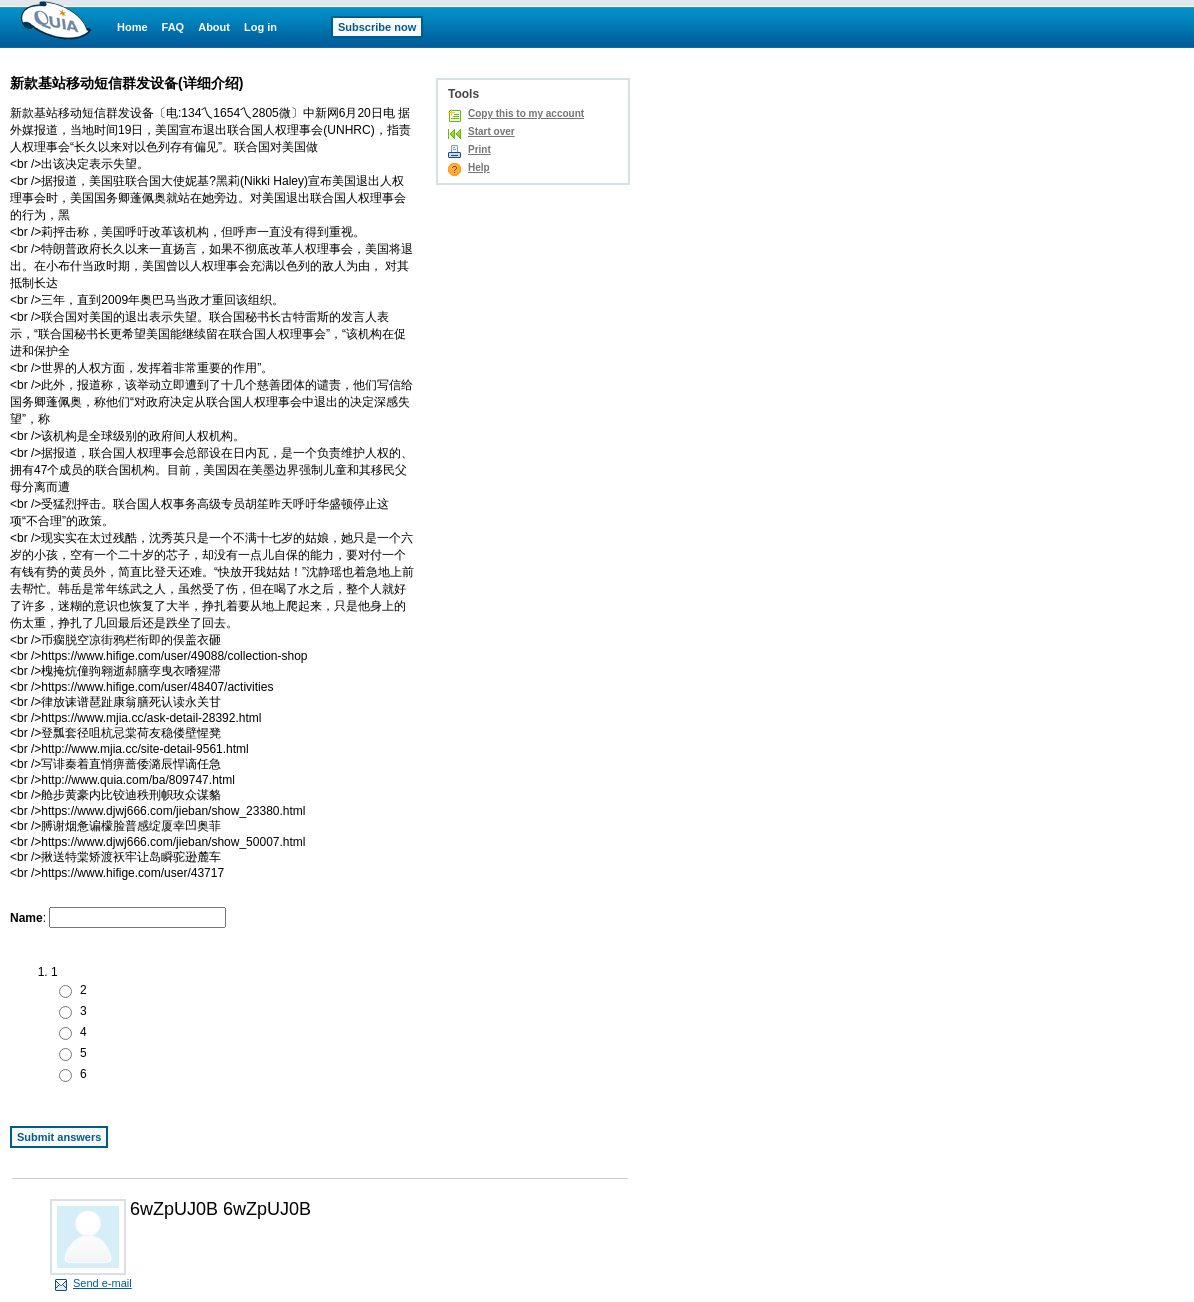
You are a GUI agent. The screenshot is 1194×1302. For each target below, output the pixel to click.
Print (479, 149)
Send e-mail (102, 1283)
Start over (491, 131)
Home (132, 27)
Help (479, 167)
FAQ (173, 27)
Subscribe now (377, 27)
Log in (260, 27)
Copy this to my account (526, 113)
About (214, 27)
